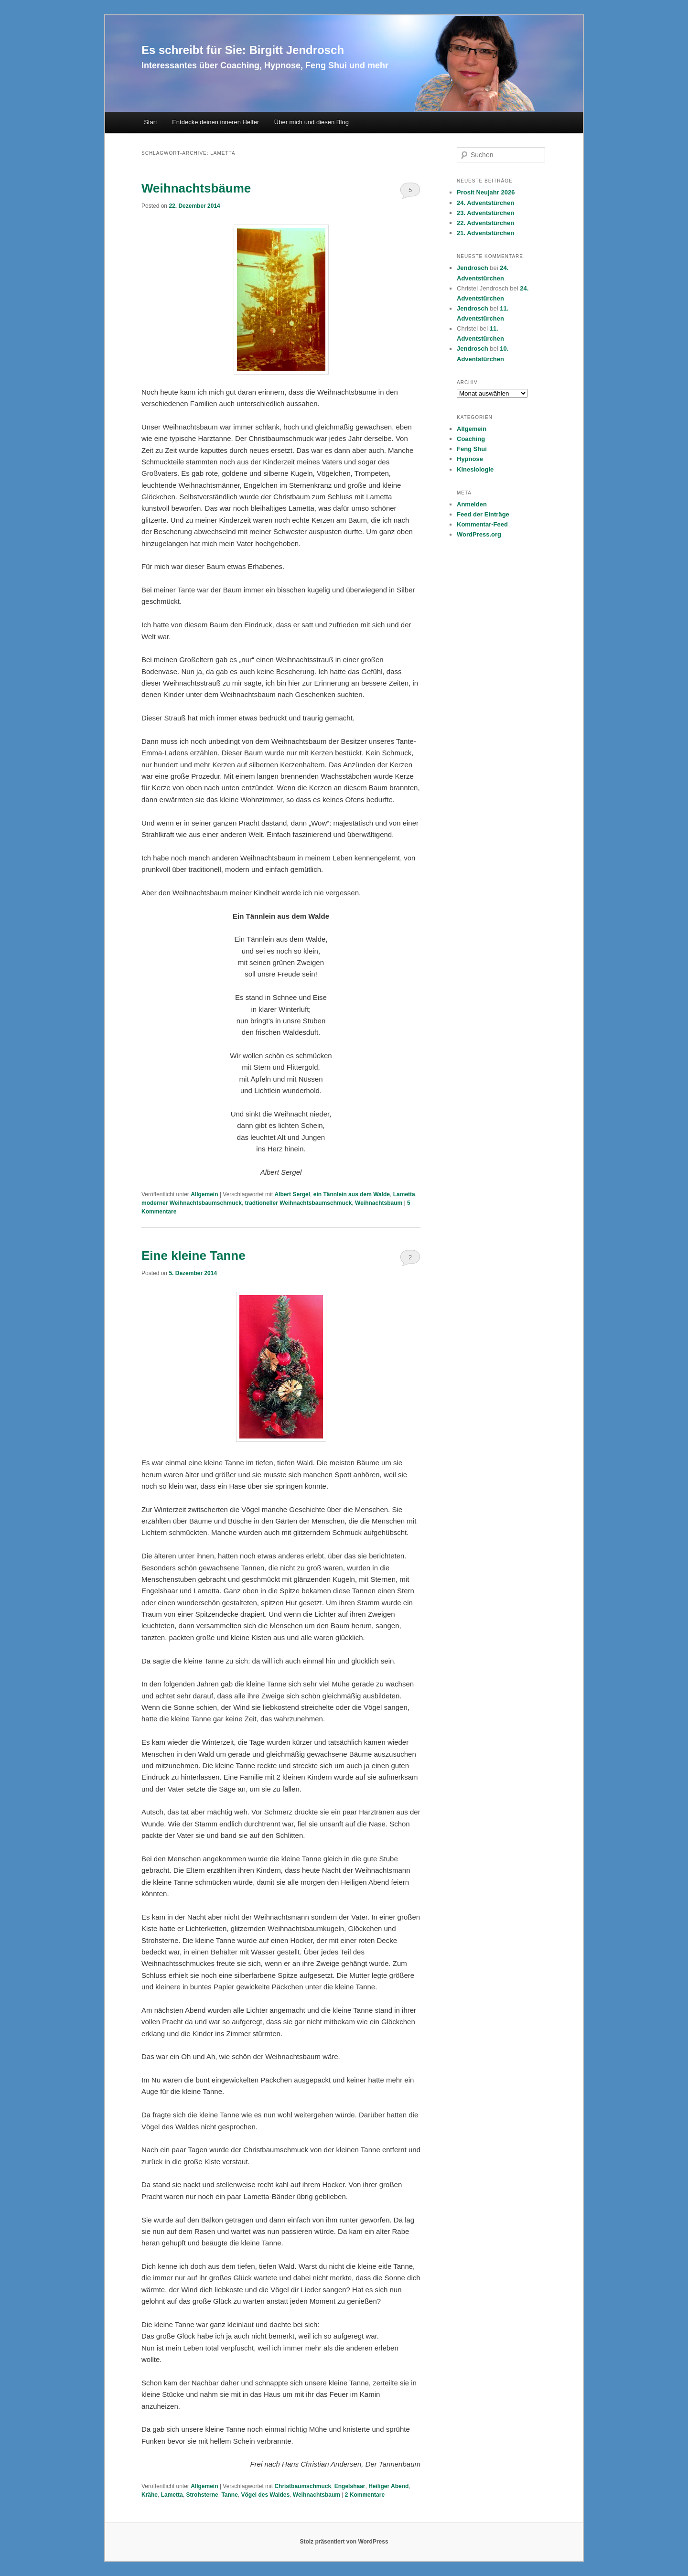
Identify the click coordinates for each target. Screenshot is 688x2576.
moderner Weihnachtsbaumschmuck (191, 1203)
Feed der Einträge (483, 514)
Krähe (149, 2494)
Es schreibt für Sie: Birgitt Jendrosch (242, 49)
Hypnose (470, 458)
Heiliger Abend (388, 2486)
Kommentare (365, 2494)
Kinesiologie (475, 469)
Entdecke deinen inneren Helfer (215, 122)
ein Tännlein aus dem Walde (351, 1194)
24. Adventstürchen (485, 202)
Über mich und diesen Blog (311, 122)
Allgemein (204, 1194)
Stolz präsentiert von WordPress (344, 2541)
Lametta (404, 1194)
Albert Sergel (292, 1194)
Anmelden (472, 504)
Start (150, 122)
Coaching (471, 438)
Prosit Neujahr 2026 (486, 192)
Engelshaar (350, 2486)
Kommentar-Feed (482, 524)
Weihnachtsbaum (378, 1203)
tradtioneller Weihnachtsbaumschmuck (298, 1203)
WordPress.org (479, 534)
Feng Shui (472, 448)
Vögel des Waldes (265, 2494)
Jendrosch (472, 267)
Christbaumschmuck (302, 2486)
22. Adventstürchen (485, 222)
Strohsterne (202, 2494)
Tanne (229, 2494)
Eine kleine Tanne (193, 1255)
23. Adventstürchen (485, 212)
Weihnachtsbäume (196, 188)
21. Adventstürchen (485, 232)
